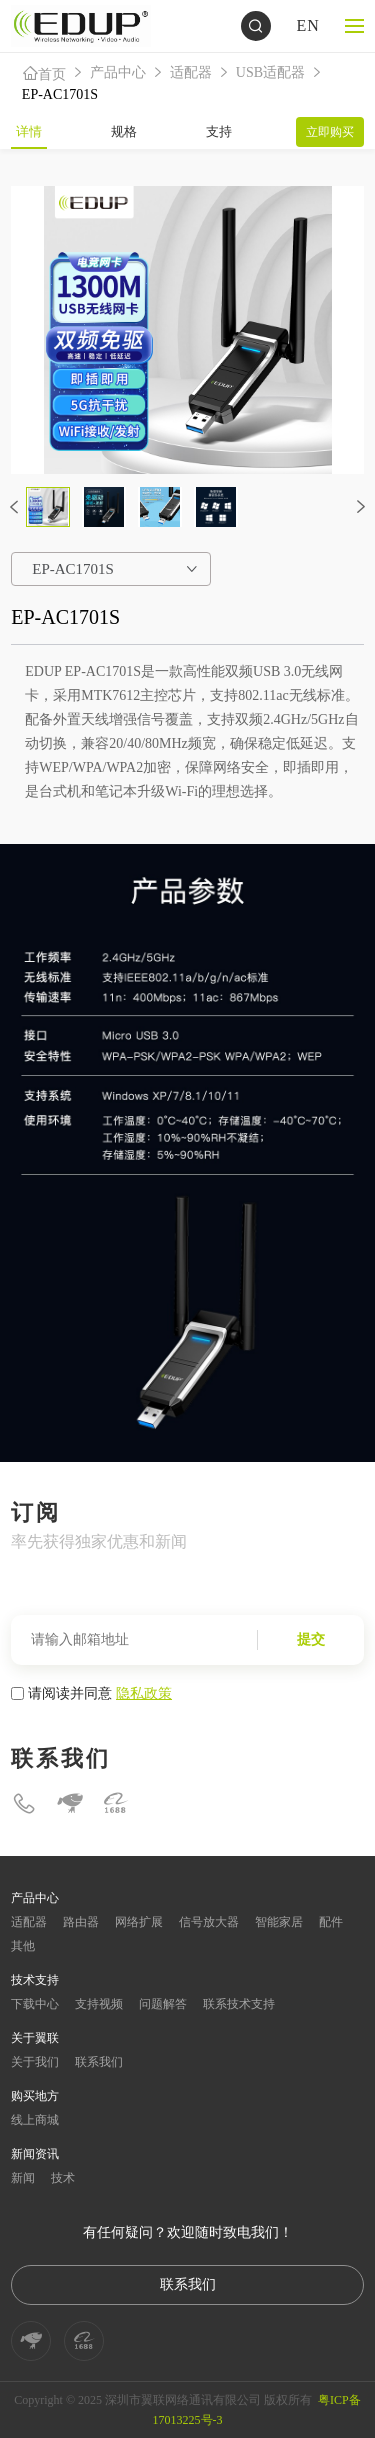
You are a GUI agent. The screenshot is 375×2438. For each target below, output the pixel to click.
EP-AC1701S (60, 94)
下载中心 (35, 2004)
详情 (29, 131)
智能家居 (279, 1922)
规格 (124, 131)
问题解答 (163, 2004)
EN (307, 25)
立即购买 (330, 132)
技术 (63, 2178)
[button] (14, 507)
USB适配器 (270, 72)
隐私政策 (144, 1693)
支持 (219, 131)
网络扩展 (139, 1922)
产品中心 (118, 72)
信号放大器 (209, 1922)
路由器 (81, 1922)
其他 (23, 1946)
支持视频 (99, 2004)
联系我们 (99, 2062)
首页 (44, 73)
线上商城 (35, 2120)
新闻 (23, 2178)
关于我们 (35, 2062)
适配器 (191, 72)
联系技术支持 (239, 2004)
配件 (331, 1922)
